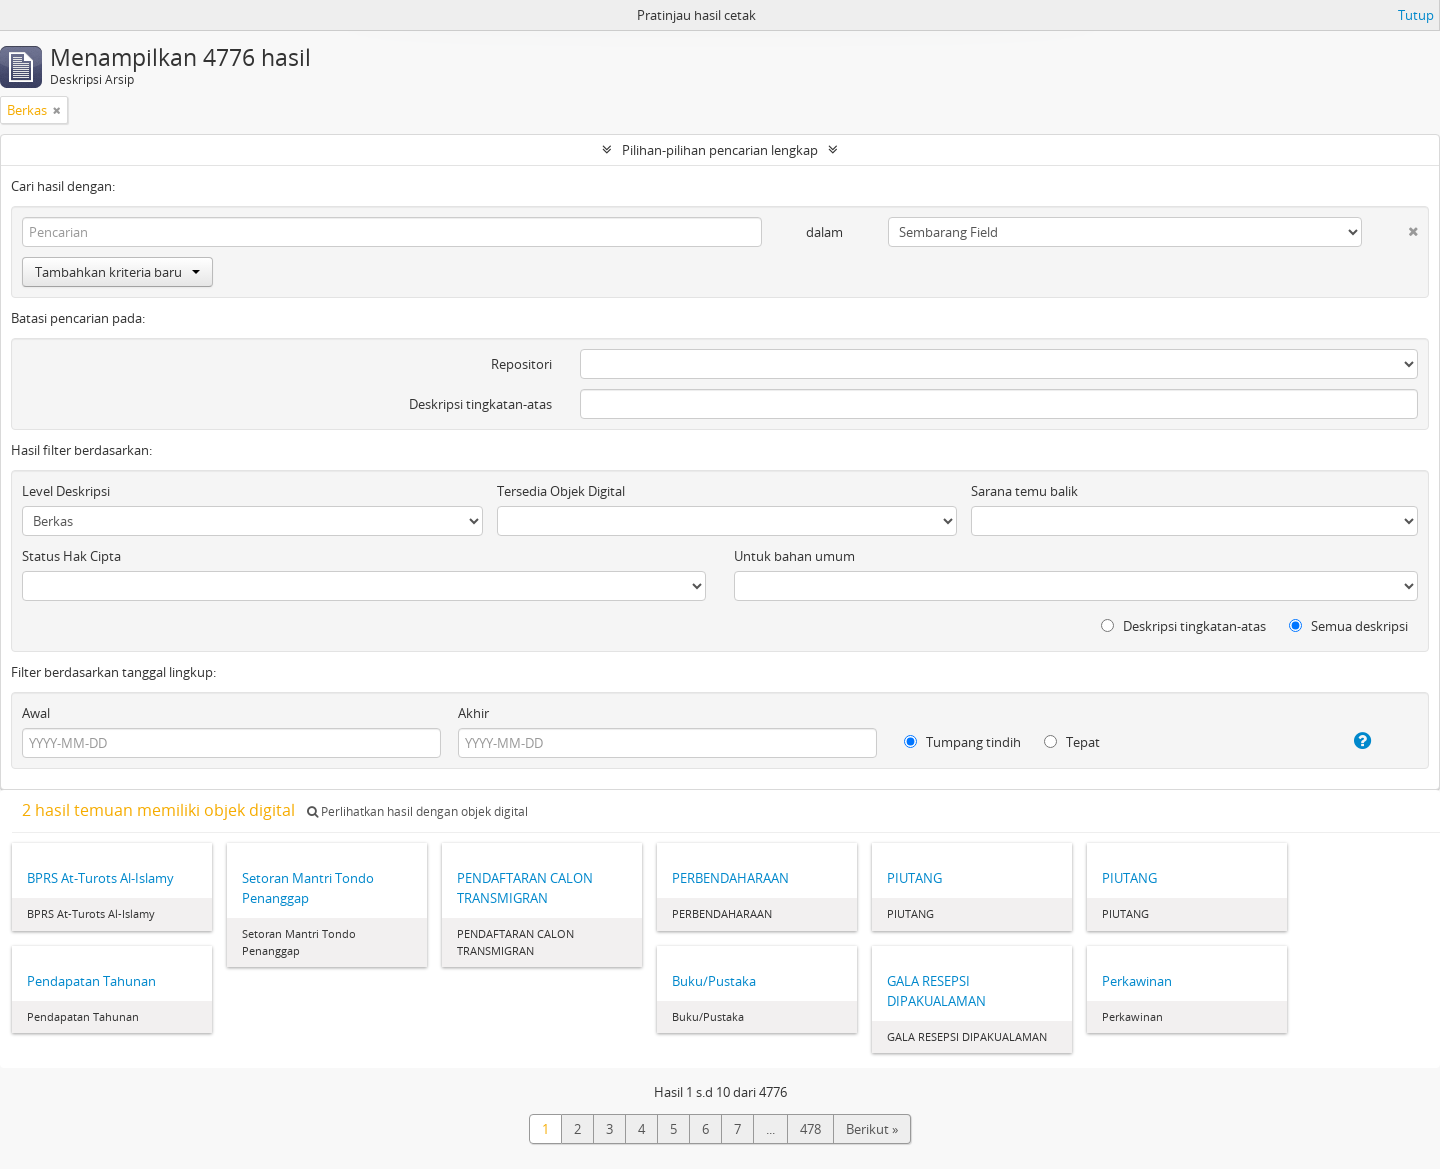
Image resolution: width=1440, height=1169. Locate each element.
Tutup (1416, 15)
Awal (36, 713)
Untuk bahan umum (794, 556)
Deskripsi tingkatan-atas (480, 404)
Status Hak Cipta (71, 556)
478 (810, 1129)
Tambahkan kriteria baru (117, 272)
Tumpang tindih (962, 742)
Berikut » (872, 1129)
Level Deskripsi (66, 491)
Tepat (1072, 742)
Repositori (521, 364)
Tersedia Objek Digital (561, 491)
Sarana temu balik (1024, 491)
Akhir (473, 713)
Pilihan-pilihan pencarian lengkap (720, 150)
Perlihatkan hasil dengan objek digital (417, 811)
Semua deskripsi (1348, 626)
